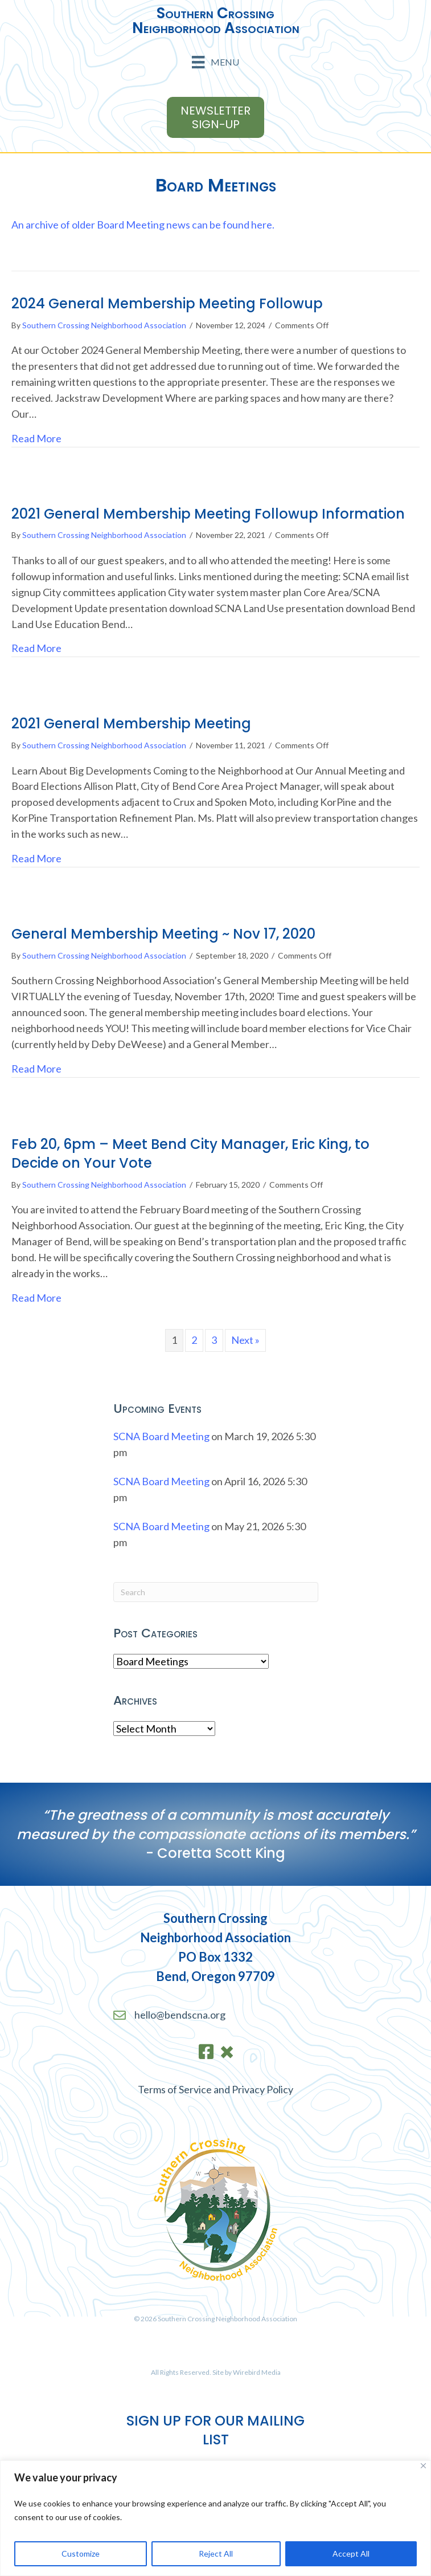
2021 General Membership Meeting (131, 723)
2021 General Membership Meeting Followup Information (208, 513)
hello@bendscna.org (179, 2014)
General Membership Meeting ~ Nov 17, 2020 (163, 933)
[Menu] (215, 62)
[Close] (423, 2465)
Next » (245, 1340)
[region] (215, 2518)
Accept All (351, 2553)
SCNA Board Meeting (161, 1436)
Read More (36, 438)
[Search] (215, 1592)
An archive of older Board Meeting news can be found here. (142, 224)
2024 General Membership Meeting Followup (167, 303)
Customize (80, 2553)
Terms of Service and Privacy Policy (215, 2089)
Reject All (216, 2553)
